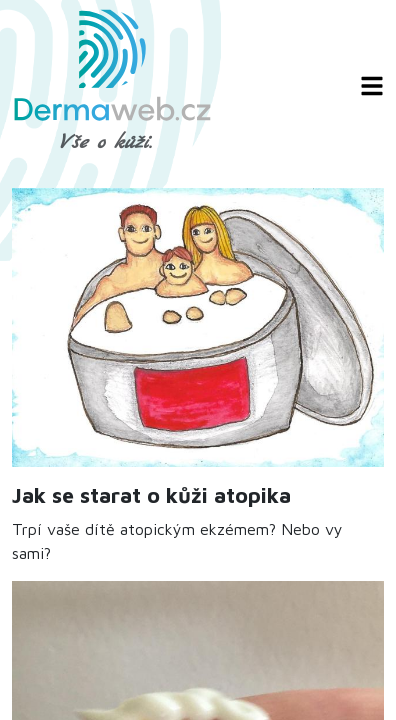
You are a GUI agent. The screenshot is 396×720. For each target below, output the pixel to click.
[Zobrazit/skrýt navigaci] (372, 86)
